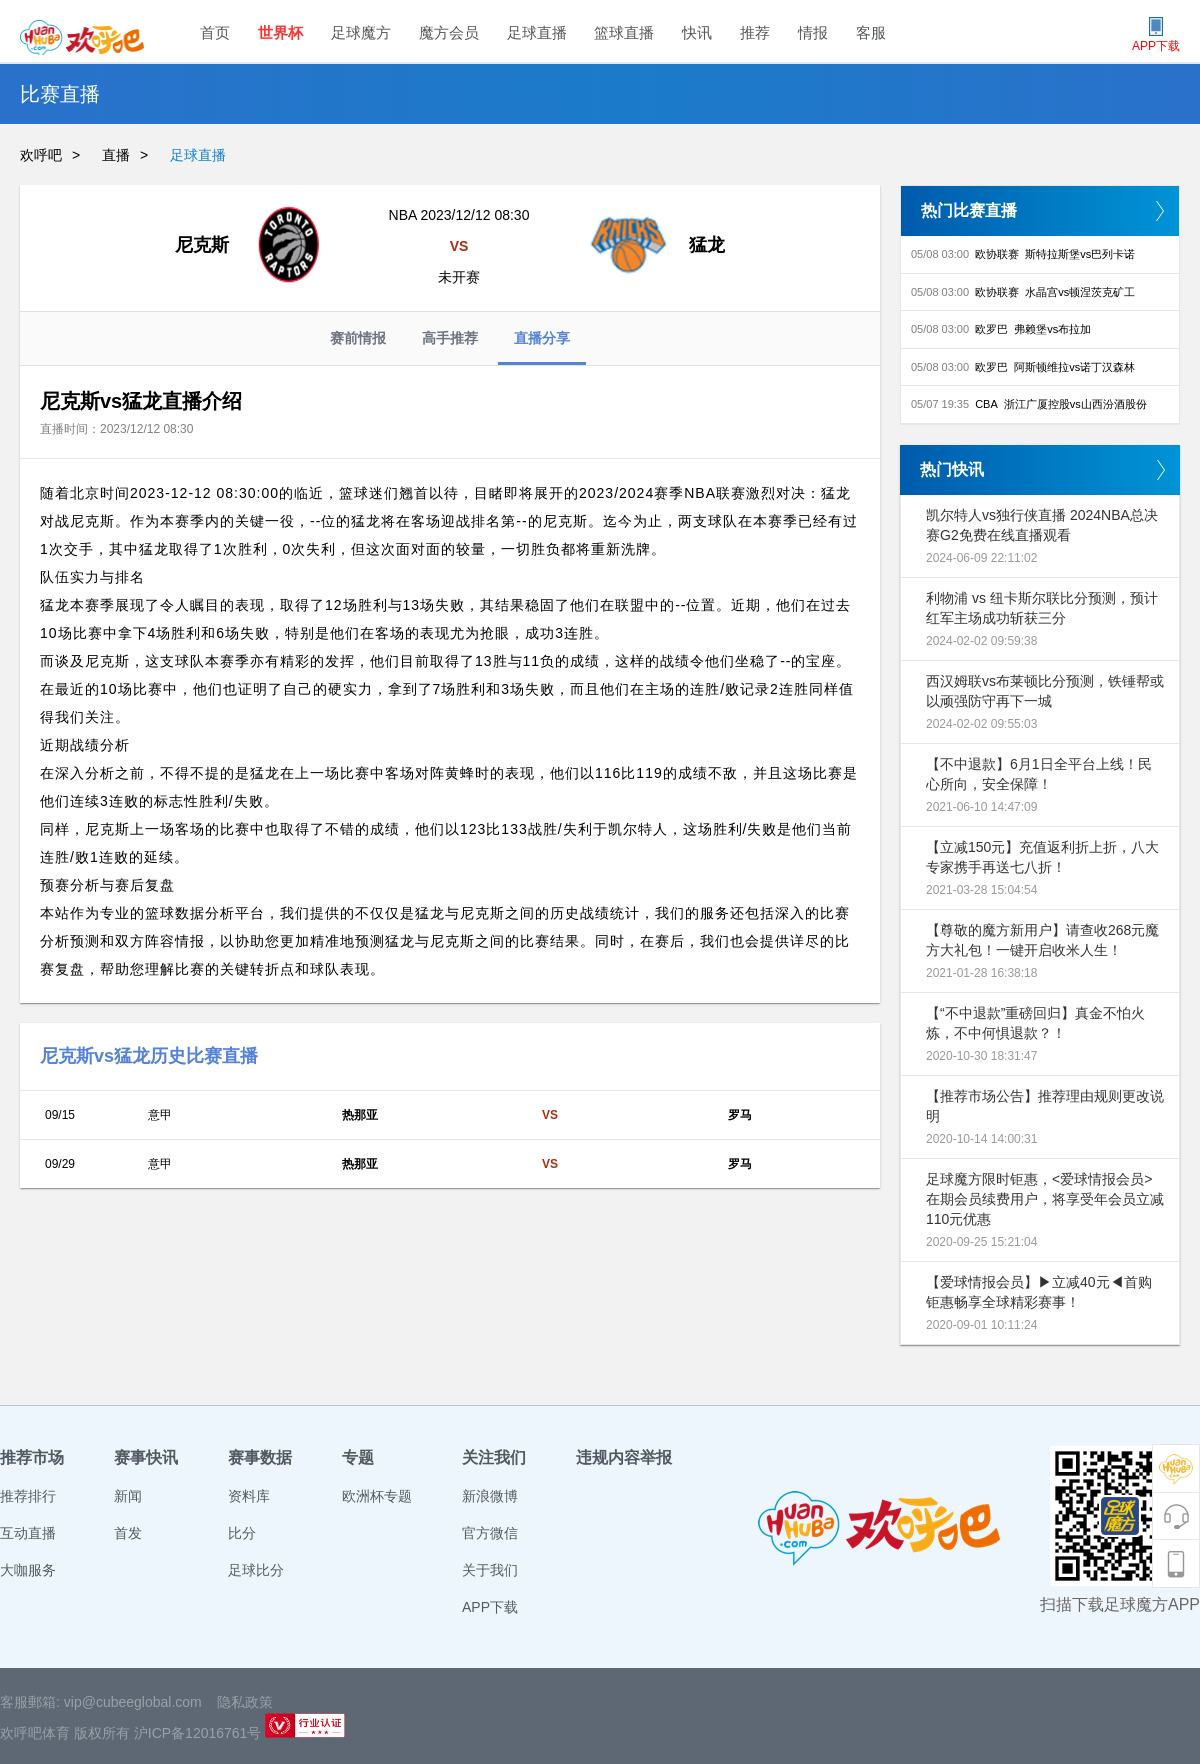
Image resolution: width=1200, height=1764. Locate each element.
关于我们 (490, 1570)
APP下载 (490, 1607)
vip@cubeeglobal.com (133, 1702)
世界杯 (280, 32)
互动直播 (28, 1533)
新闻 (128, 1496)
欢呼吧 (41, 155)
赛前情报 (358, 338)
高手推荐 (450, 338)
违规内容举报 (624, 1457)
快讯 (697, 32)
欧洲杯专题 (377, 1496)
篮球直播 (624, 32)
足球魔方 (361, 32)
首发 (128, 1533)
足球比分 (256, 1570)
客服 (871, 32)
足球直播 (537, 32)
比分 (242, 1533)
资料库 (249, 1496)
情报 (813, 32)
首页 (215, 32)
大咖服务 (28, 1570)
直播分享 (542, 347)
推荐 (755, 32)
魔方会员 (449, 32)
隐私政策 (245, 1702)
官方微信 (490, 1533)
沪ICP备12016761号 (198, 1733)
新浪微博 (490, 1496)
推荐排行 (28, 1496)
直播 (116, 155)
